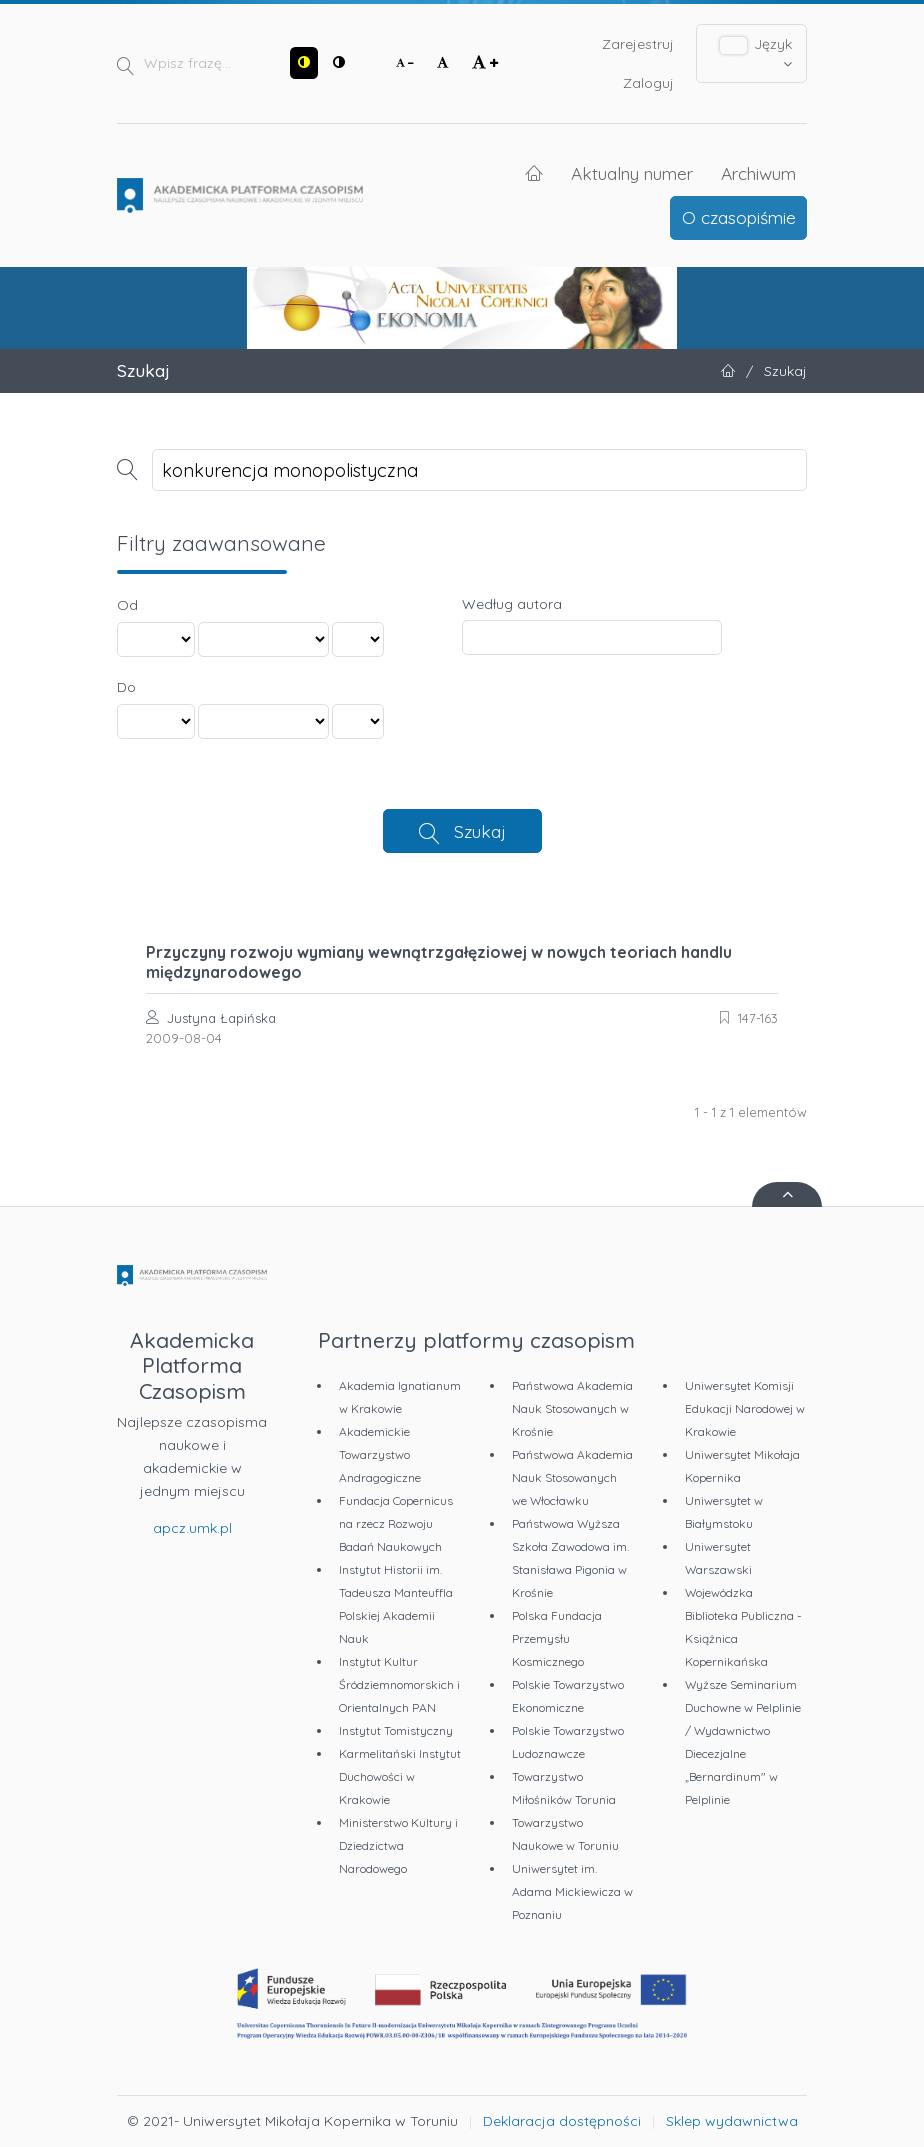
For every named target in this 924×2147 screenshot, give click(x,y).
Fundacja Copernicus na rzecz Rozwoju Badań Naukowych (396, 1523)
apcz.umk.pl (192, 1528)
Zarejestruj (638, 44)
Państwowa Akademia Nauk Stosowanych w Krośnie (572, 1408)
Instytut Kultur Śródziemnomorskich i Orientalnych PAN (399, 1684)
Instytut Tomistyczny (396, 1730)
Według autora (512, 604)
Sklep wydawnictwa (732, 2121)
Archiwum (758, 173)
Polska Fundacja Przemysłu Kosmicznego (557, 1638)
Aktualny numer (632, 173)
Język (756, 53)
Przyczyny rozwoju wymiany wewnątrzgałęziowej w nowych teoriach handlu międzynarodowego (439, 962)
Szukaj (480, 831)
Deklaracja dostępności (562, 2121)
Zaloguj (648, 83)
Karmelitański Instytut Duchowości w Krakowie (400, 1776)
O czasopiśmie (739, 217)
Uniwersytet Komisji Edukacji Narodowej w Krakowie (745, 1408)
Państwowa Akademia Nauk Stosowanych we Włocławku (572, 1477)
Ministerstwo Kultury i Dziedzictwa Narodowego (398, 1845)
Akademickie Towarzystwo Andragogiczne (380, 1454)
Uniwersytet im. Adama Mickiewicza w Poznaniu (572, 1891)
